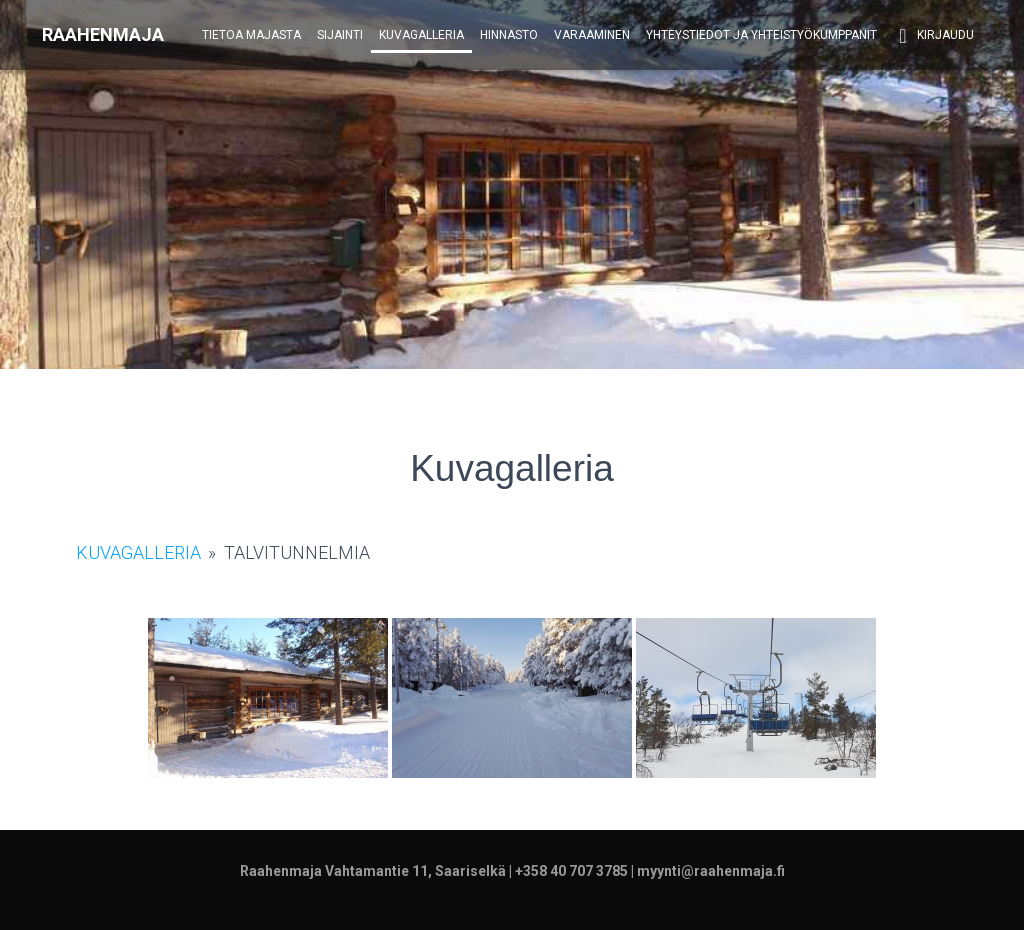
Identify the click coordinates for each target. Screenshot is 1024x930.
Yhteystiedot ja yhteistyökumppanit (761, 35)
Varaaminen (592, 35)
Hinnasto (509, 35)
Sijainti (340, 35)
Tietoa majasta (251, 35)
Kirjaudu (933, 36)
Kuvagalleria (421, 35)
